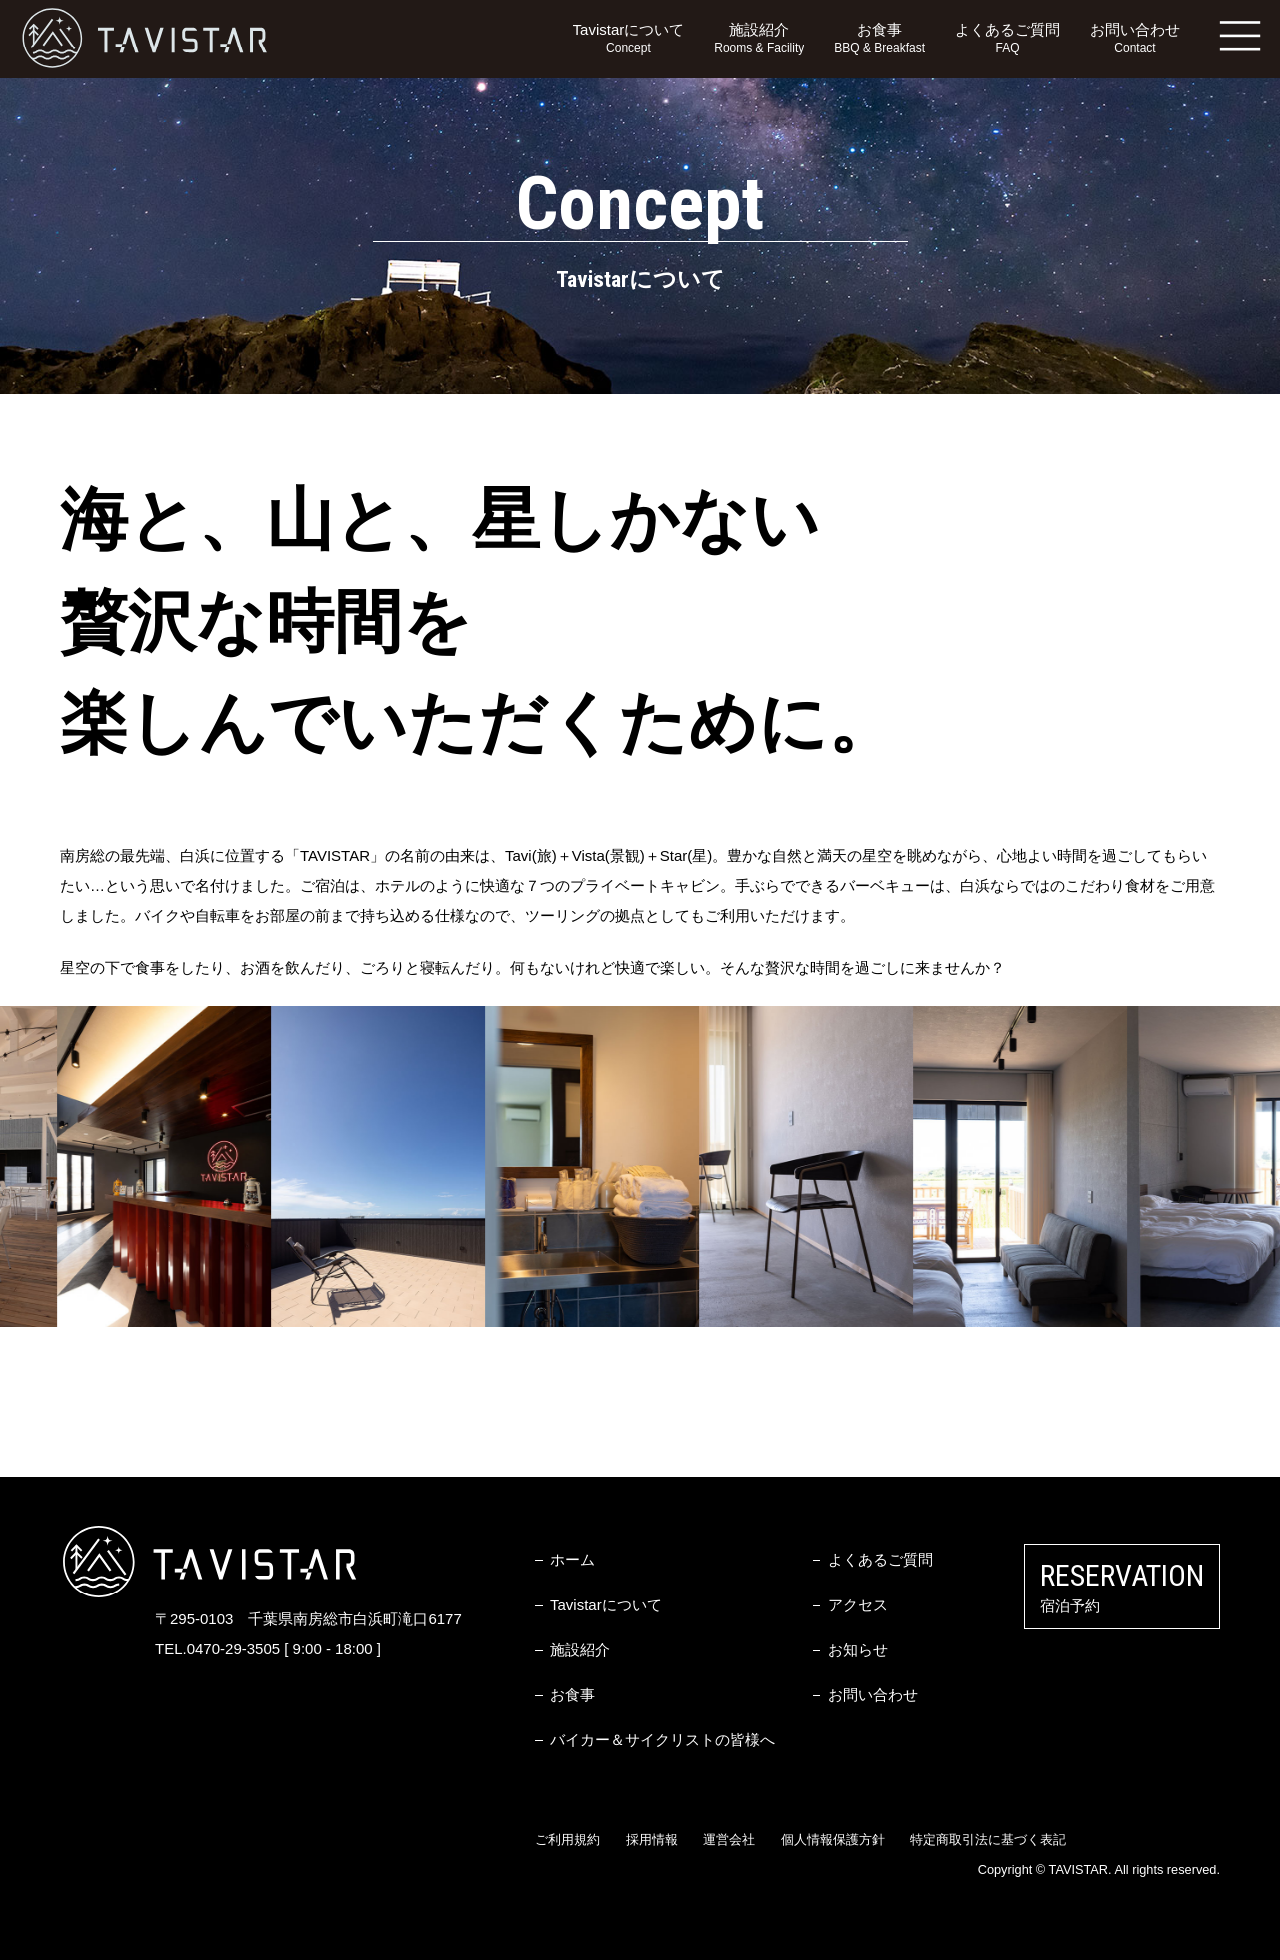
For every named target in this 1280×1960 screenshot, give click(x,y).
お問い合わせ (1135, 40)
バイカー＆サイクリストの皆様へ (662, 1739)
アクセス (858, 1604)
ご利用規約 (567, 1839)
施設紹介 (759, 40)
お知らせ (858, 1649)
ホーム (572, 1559)
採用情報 (652, 1839)
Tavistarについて (629, 40)
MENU (1240, 35)
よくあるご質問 (1007, 40)
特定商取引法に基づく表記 (988, 1839)
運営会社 (729, 1839)
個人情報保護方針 (833, 1839)
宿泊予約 (1122, 1586)
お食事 (879, 40)
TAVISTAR (145, 39)
